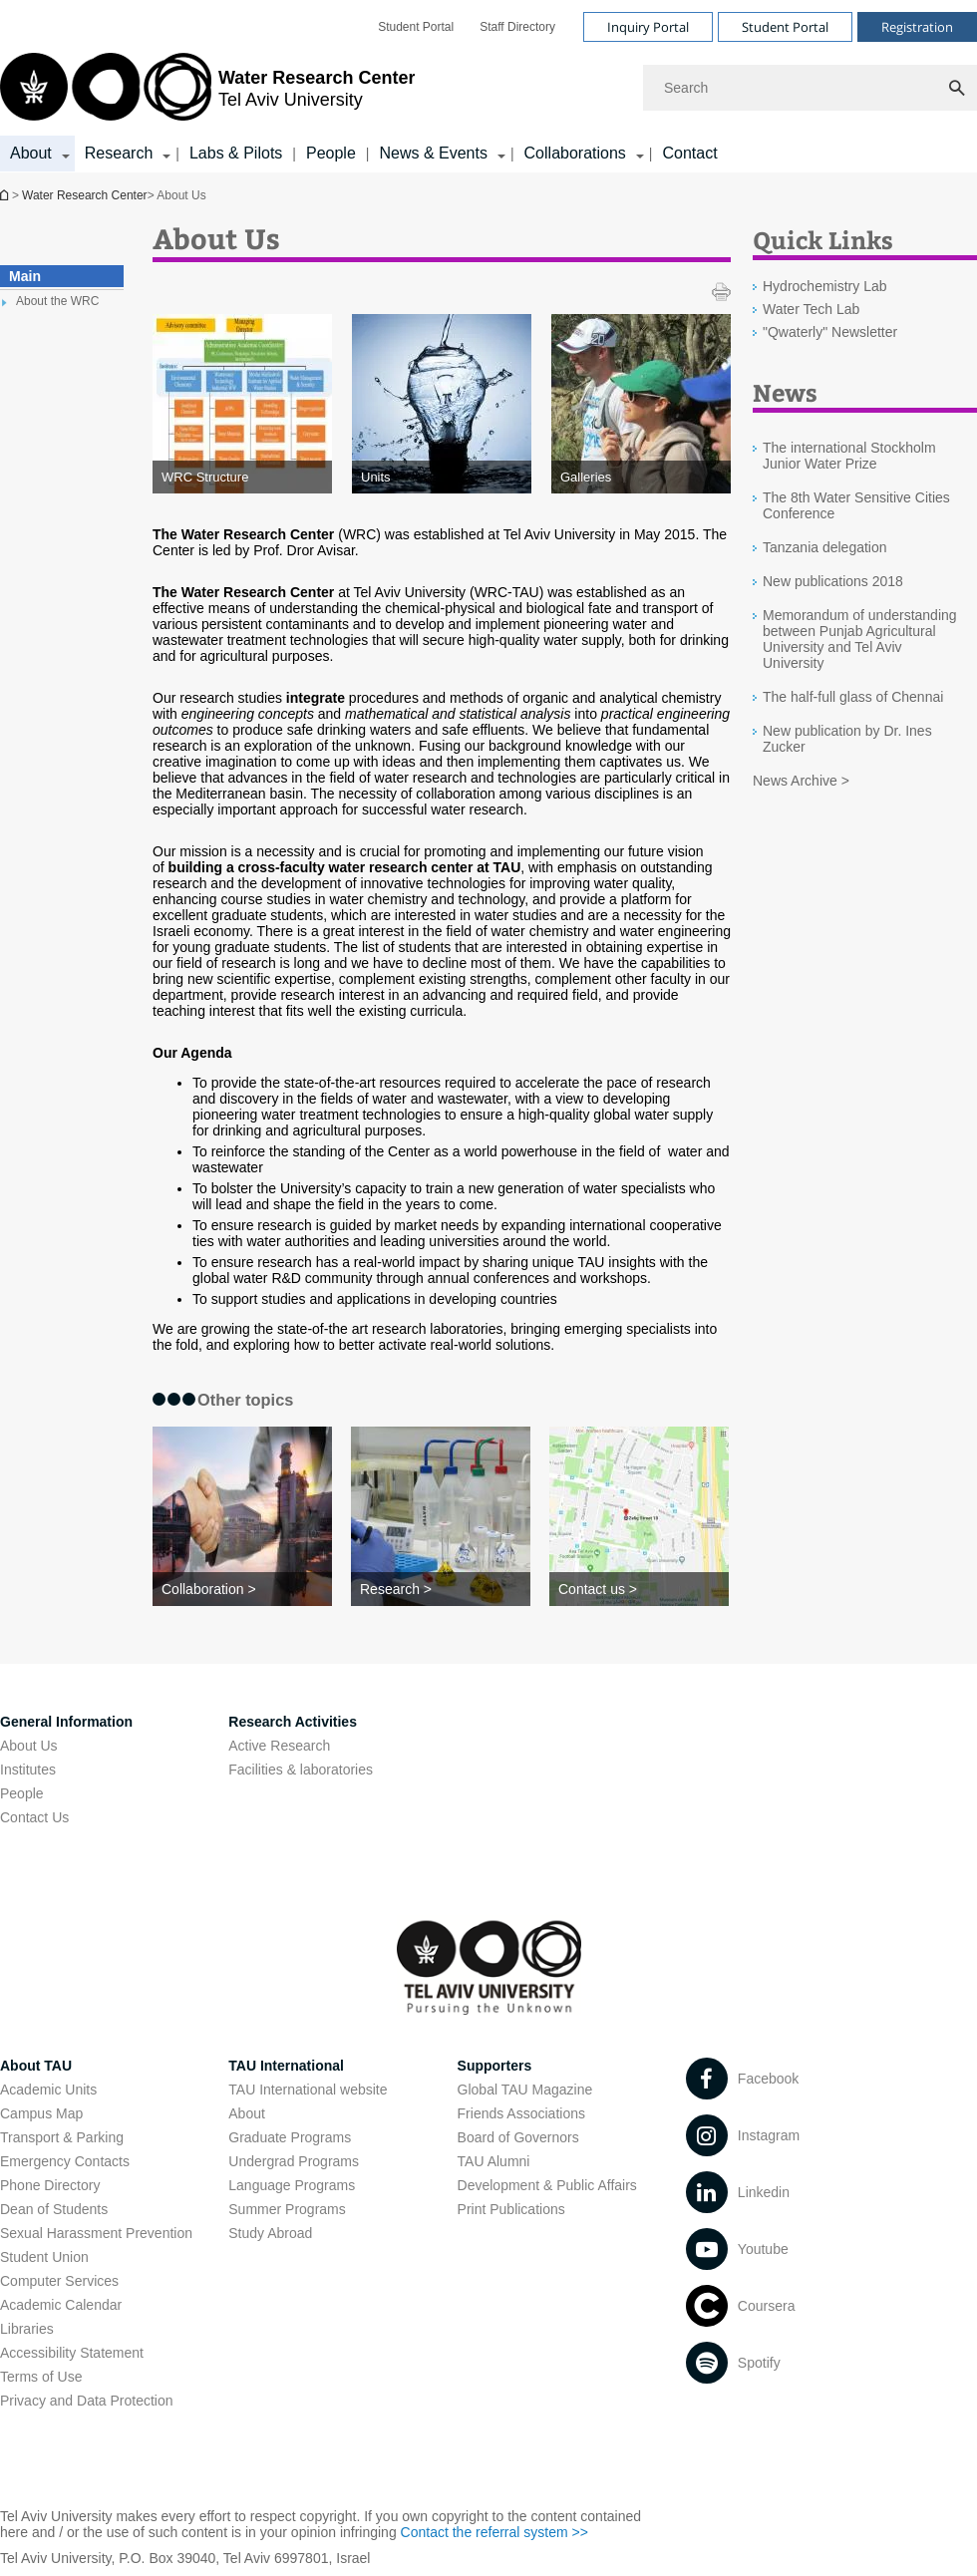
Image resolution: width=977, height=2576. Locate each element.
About (246, 2113)
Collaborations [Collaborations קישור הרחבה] (575, 153)
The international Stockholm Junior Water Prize (849, 456)
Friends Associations (521, 2113)
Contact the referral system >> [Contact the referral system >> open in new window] (494, 2532)
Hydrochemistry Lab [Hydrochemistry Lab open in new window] (825, 286)
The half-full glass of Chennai (853, 697)
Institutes (28, 1769)
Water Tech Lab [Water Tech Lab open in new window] (811, 309)
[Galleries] (641, 477)
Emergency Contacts (65, 2161)
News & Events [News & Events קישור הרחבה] (433, 153)
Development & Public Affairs (547, 2185)
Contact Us (34, 1817)
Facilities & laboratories (300, 1769)
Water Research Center (85, 195)
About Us (29, 1746)
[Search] (810, 88)
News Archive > (801, 781)
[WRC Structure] (242, 477)
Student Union (44, 2257)
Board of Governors (518, 2137)
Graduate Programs (289, 2137)
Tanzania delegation (825, 547)
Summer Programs (286, 2209)
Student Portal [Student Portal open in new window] (416, 27)
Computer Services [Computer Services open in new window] (59, 2281)
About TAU (36, 2066)
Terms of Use (41, 2377)
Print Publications (511, 2209)
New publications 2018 (833, 581)
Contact (689, 153)
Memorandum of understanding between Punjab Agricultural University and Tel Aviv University (860, 639)
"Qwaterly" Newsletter (830, 332)
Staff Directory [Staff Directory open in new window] (517, 27)
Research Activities (292, 1722)
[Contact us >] (639, 1589)
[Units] (441, 477)
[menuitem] (416, 27)
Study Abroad (270, 2233)
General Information (66, 1722)
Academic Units (48, 2089)
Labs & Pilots (235, 153)
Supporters (495, 2066)
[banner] (488, 86)
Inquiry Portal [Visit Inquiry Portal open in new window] (648, 27)
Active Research (279, 1746)
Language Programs (291, 2185)
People (331, 153)
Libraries (27, 2329)
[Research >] (440, 1589)
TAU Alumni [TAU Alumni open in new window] (494, 2161)
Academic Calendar (61, 2305)
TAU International (286, 2066)
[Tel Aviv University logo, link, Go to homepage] (207, 88)
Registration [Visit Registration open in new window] (917, 27)
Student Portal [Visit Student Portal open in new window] (785, 27)
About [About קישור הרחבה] (31, 153)
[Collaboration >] (242, 1589)
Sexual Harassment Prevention (96, 2233)
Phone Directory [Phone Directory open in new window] (50, 2185)
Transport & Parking (62, 2137)
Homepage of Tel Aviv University (6, 194)
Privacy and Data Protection (86, 2401)
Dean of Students (54, 2209)
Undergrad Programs (293, 2161)
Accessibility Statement (72, 2353)
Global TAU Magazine (525, 2089)
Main (25, 276)
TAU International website (307, 2089)
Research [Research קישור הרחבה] (119, 153)
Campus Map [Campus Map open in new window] (41, 2113)
